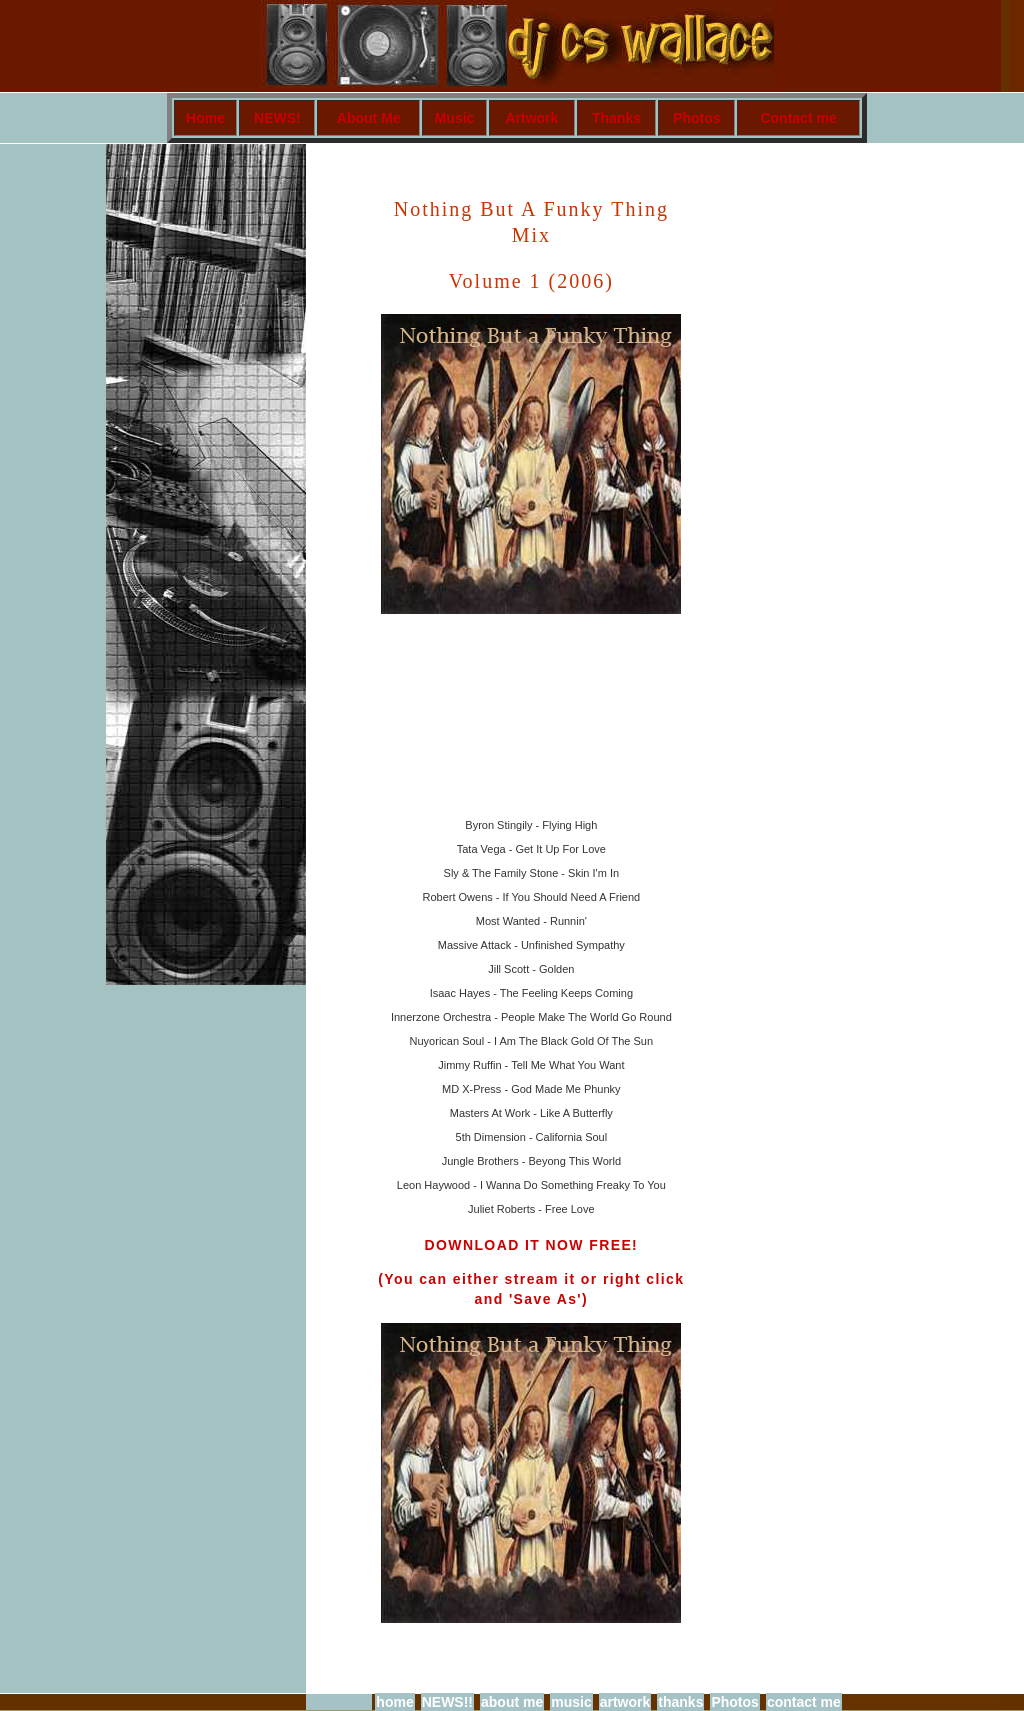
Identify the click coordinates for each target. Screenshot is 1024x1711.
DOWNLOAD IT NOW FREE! (531, 1245)
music (571, 1702)
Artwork (531, 118)
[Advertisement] (750, 476)
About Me (369, 118)
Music (455, 118)
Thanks (616, 118)
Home (205, 118)
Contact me (798, 118)
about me (512, 1702)
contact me (804, 1702)
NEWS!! (447, 1702)
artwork (625, 1702)
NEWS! (277, 118)
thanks (680, 1702)
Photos (696, 118)
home (394, 1702)
